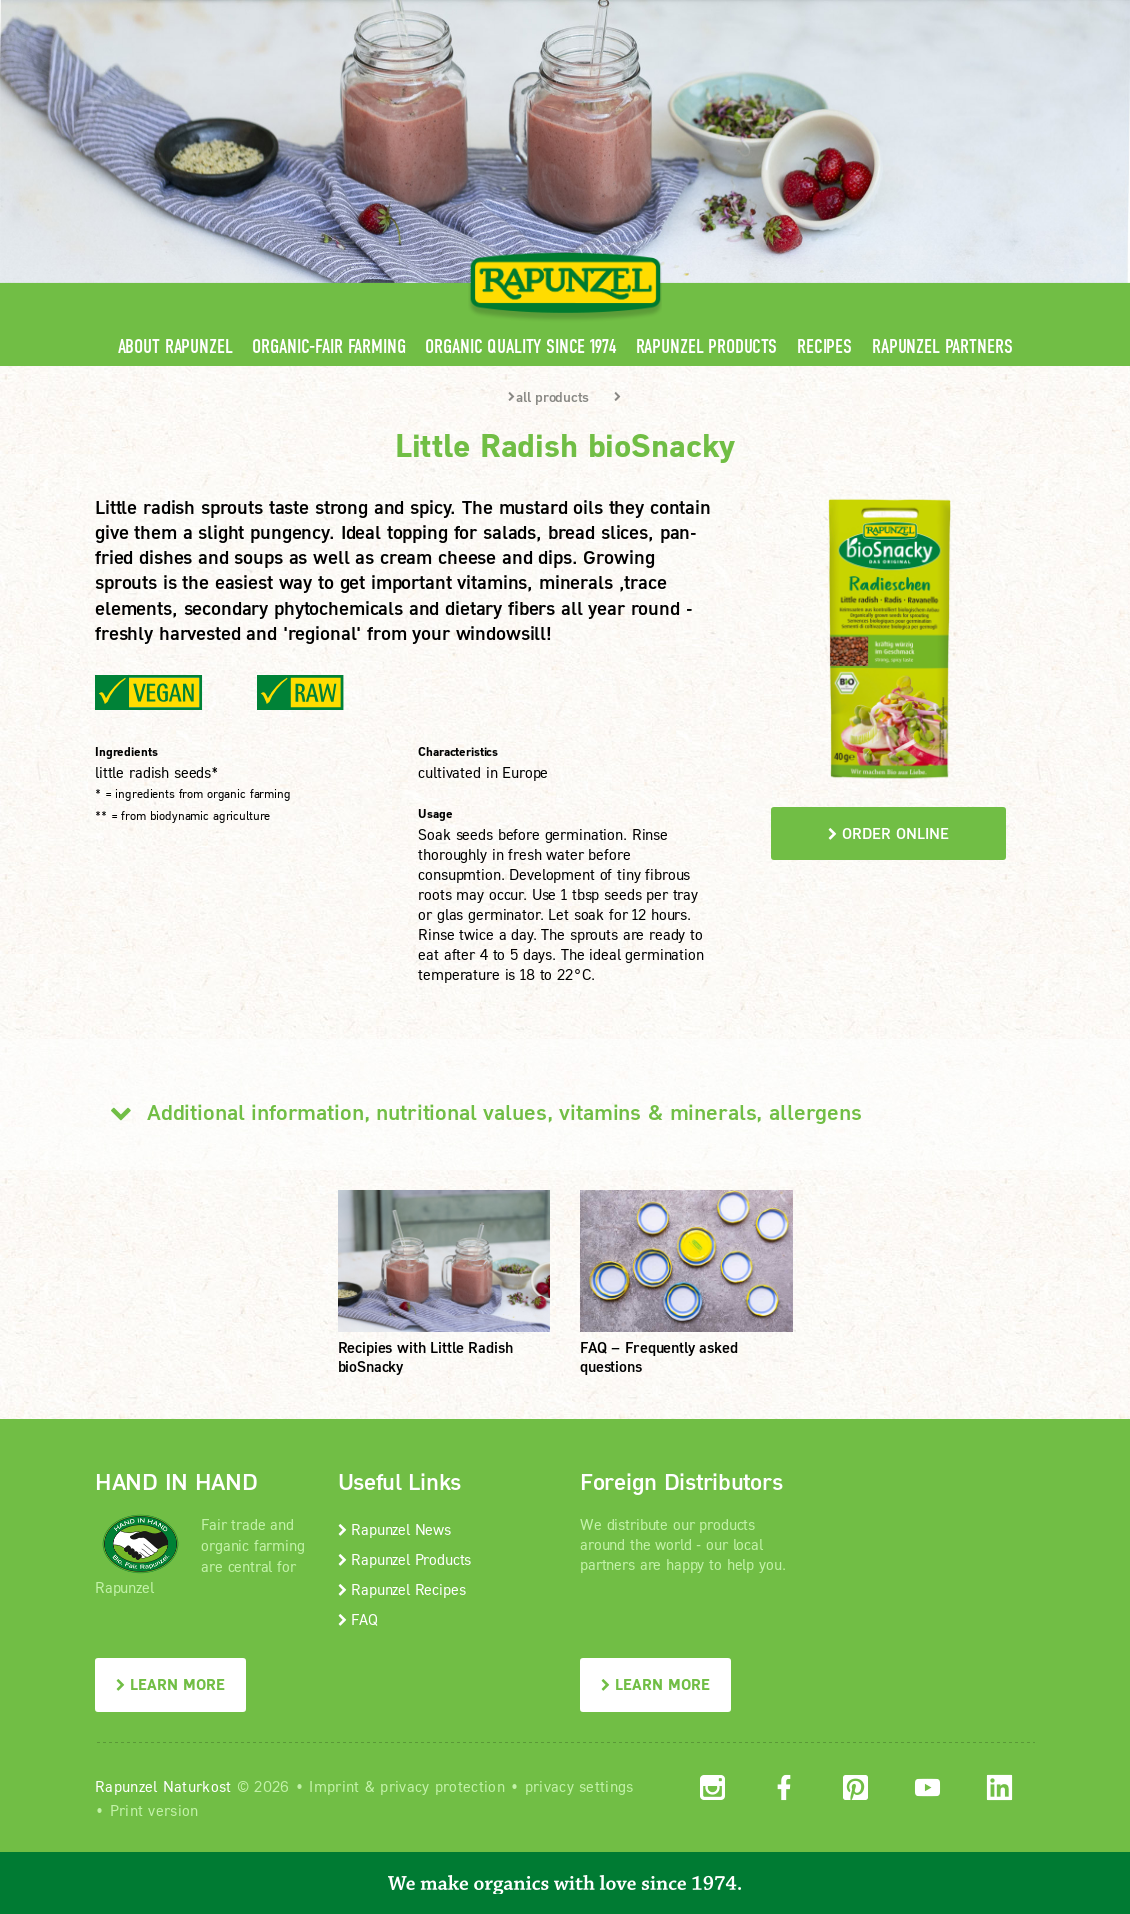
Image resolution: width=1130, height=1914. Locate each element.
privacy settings (579, 1786)
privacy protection (442, 1786)
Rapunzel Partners (942, 346)
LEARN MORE (170, 1684)
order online (888, 833)
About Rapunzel (175, 346)
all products (548, 396)
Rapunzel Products (706, 346)
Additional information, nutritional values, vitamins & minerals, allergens (478, 1112)
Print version (154, 1810)
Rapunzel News (394, 1529)
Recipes (824, 346)
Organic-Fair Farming (328, 346)
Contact (866, 14)
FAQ (358, 1619)
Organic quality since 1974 (520, 346)
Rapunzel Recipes (402, 1589)
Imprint (334, 1786)
